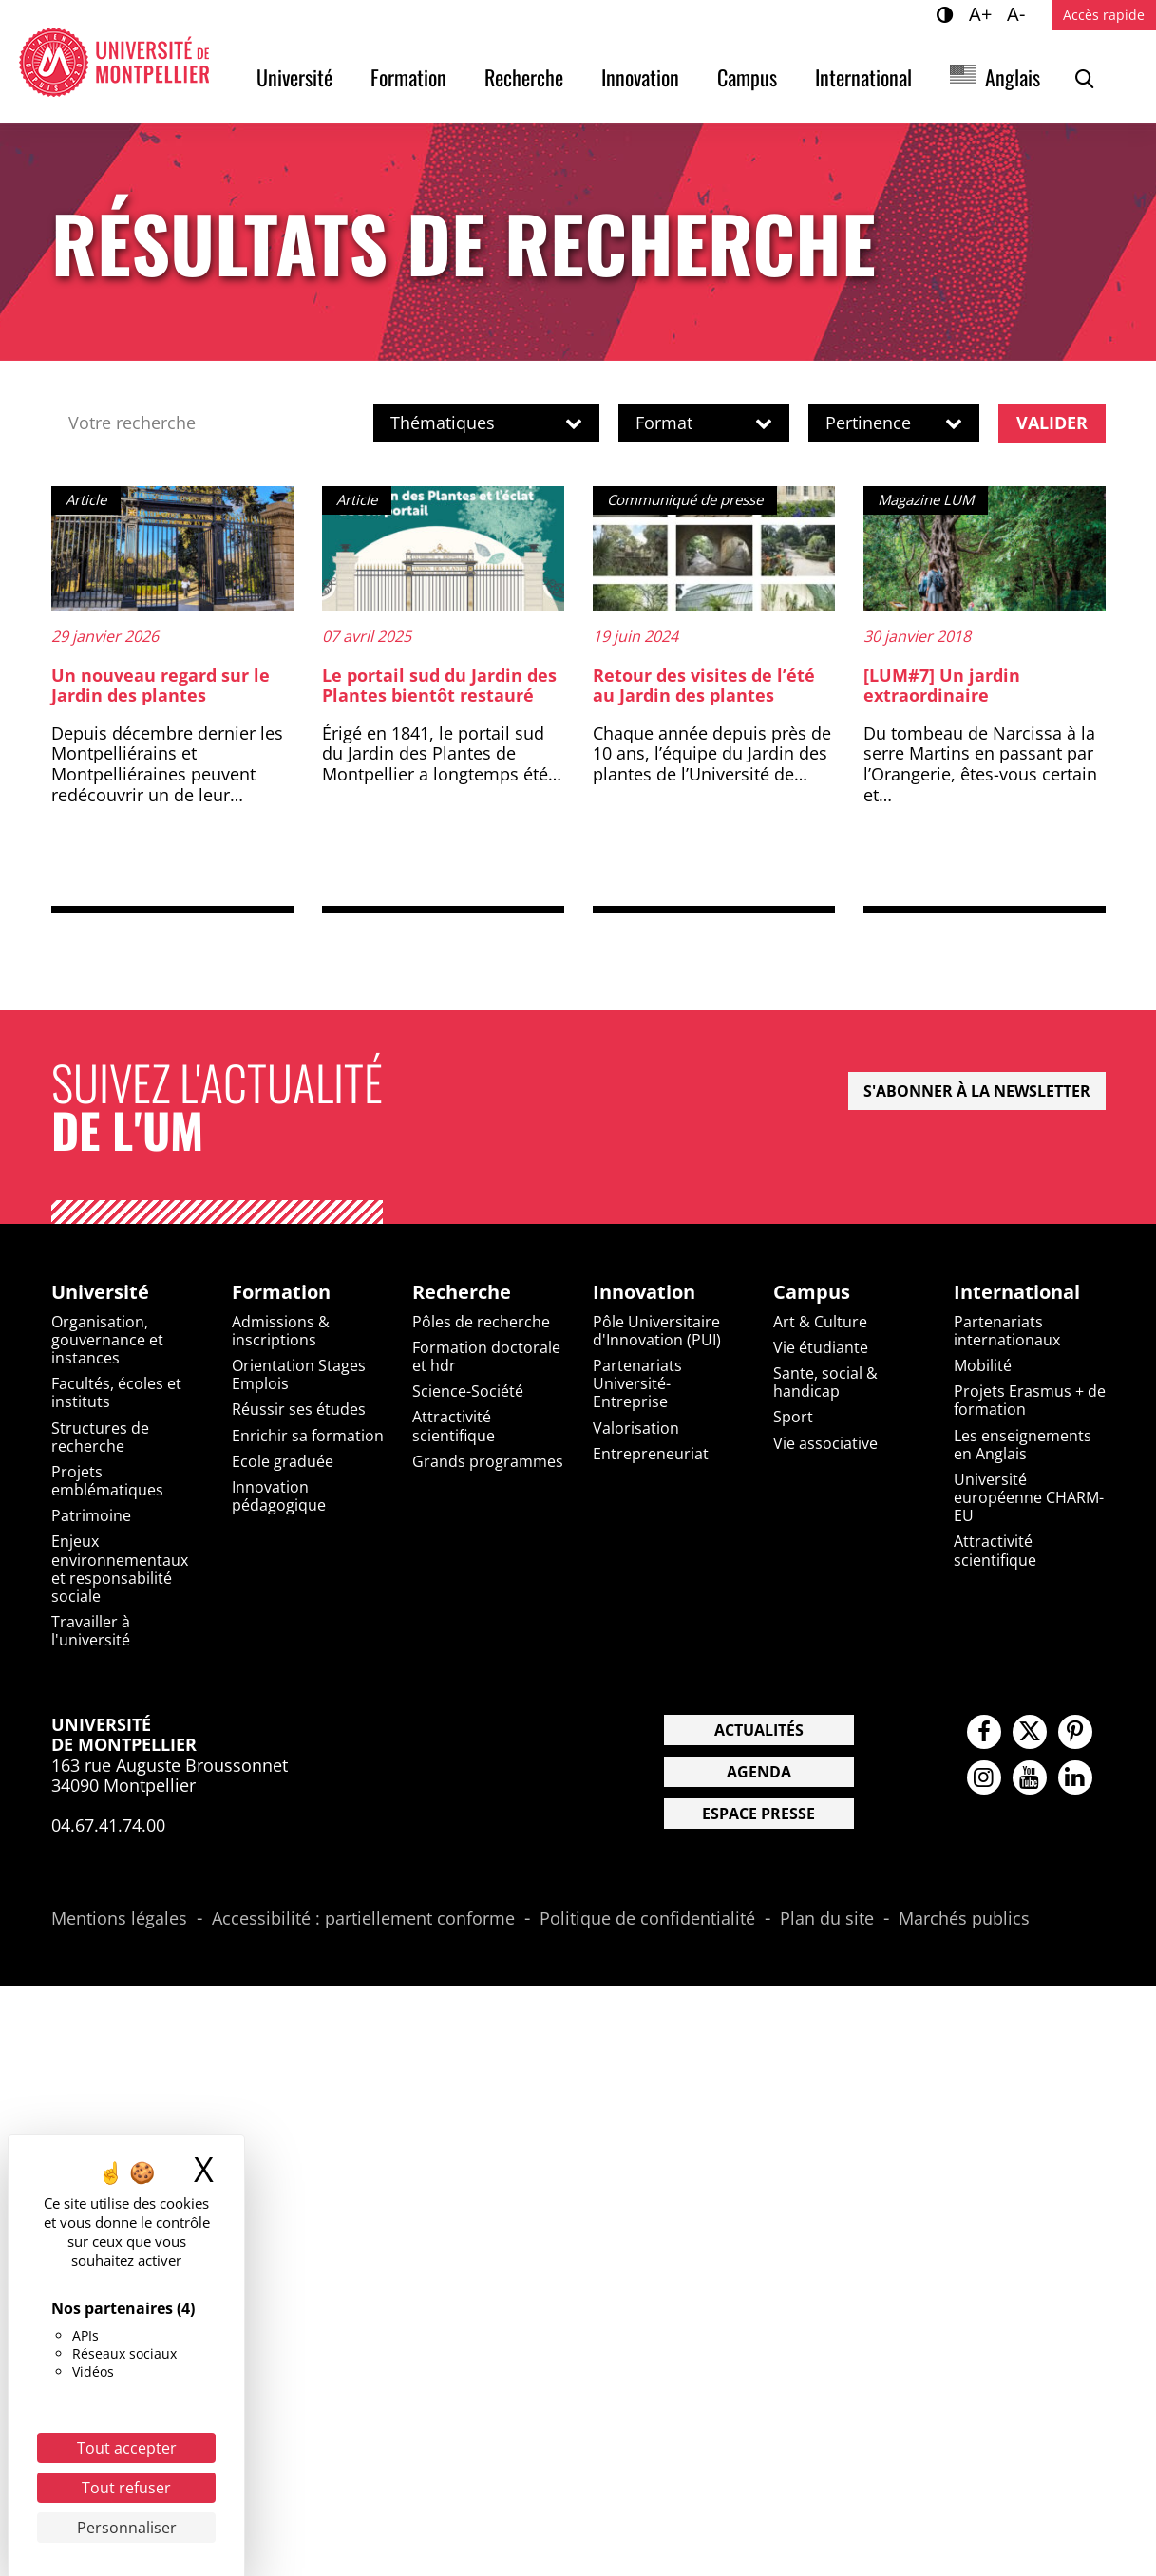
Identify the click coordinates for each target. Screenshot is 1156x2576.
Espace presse (758, 1813)
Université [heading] (100, 1292)
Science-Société (467, 1391)
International (863, 77)
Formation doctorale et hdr (486, 1356)
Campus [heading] (811, 1292)
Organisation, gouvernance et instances (107, 1339)
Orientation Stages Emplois (299, 1374)
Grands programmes (487, 1461)
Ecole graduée (282, 1461)
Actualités (759, 1730)
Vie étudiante (820, 1347)
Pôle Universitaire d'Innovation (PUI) (657, 1330)
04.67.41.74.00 (108, 1825)
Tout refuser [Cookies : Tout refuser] (126, 2487)
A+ (983, 13)
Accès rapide (1104, 15)
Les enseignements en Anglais (1022, 1444)
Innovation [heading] (644, 1292)
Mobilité (983, 1365)
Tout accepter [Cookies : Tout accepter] (127, 2447)
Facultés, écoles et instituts (116, 1392)
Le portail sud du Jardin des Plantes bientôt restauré (439, 685)
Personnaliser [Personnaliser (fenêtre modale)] (127, 2527)
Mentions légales (119, 1918)
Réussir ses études (299, 1409)
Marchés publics (964, 1918)
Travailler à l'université (90, 1630)
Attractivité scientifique (453, 1425)
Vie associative (825, 1443)
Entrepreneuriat (651, 1453)
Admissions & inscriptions (281, 1330)
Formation (408, 77)
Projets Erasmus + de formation (1030, 1400)
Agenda (759, 1771)
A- (1019, 13)
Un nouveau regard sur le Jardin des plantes (160, 685)
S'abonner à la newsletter (976, 1091)
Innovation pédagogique (279, 1495)
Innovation (640, 77)
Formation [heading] (281, 1292)
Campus (747, 77)
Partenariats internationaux (1007, 1330)
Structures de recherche (100, 1437)
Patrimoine (91, 1515)
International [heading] (1017, 1292)
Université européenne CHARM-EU (1029, 1497)
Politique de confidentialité (647, 1918)
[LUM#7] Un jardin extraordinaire (941, 685)
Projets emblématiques (107, 1480)
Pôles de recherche (481, 1321)
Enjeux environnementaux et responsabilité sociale (119, 1569)
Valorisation (636, 1428)
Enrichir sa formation (308, 1435)
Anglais (1012, 77)
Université (294, 77)
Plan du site (827, 1918)
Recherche (523, 77)
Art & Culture (820, 1321)
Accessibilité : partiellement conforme (363, 1918)
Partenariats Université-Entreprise (637, 1383)
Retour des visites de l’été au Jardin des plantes (704, 685)
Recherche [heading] (461, 1292)
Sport (793, 1416)
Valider (1052, 422)
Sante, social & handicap (825, 1382)
